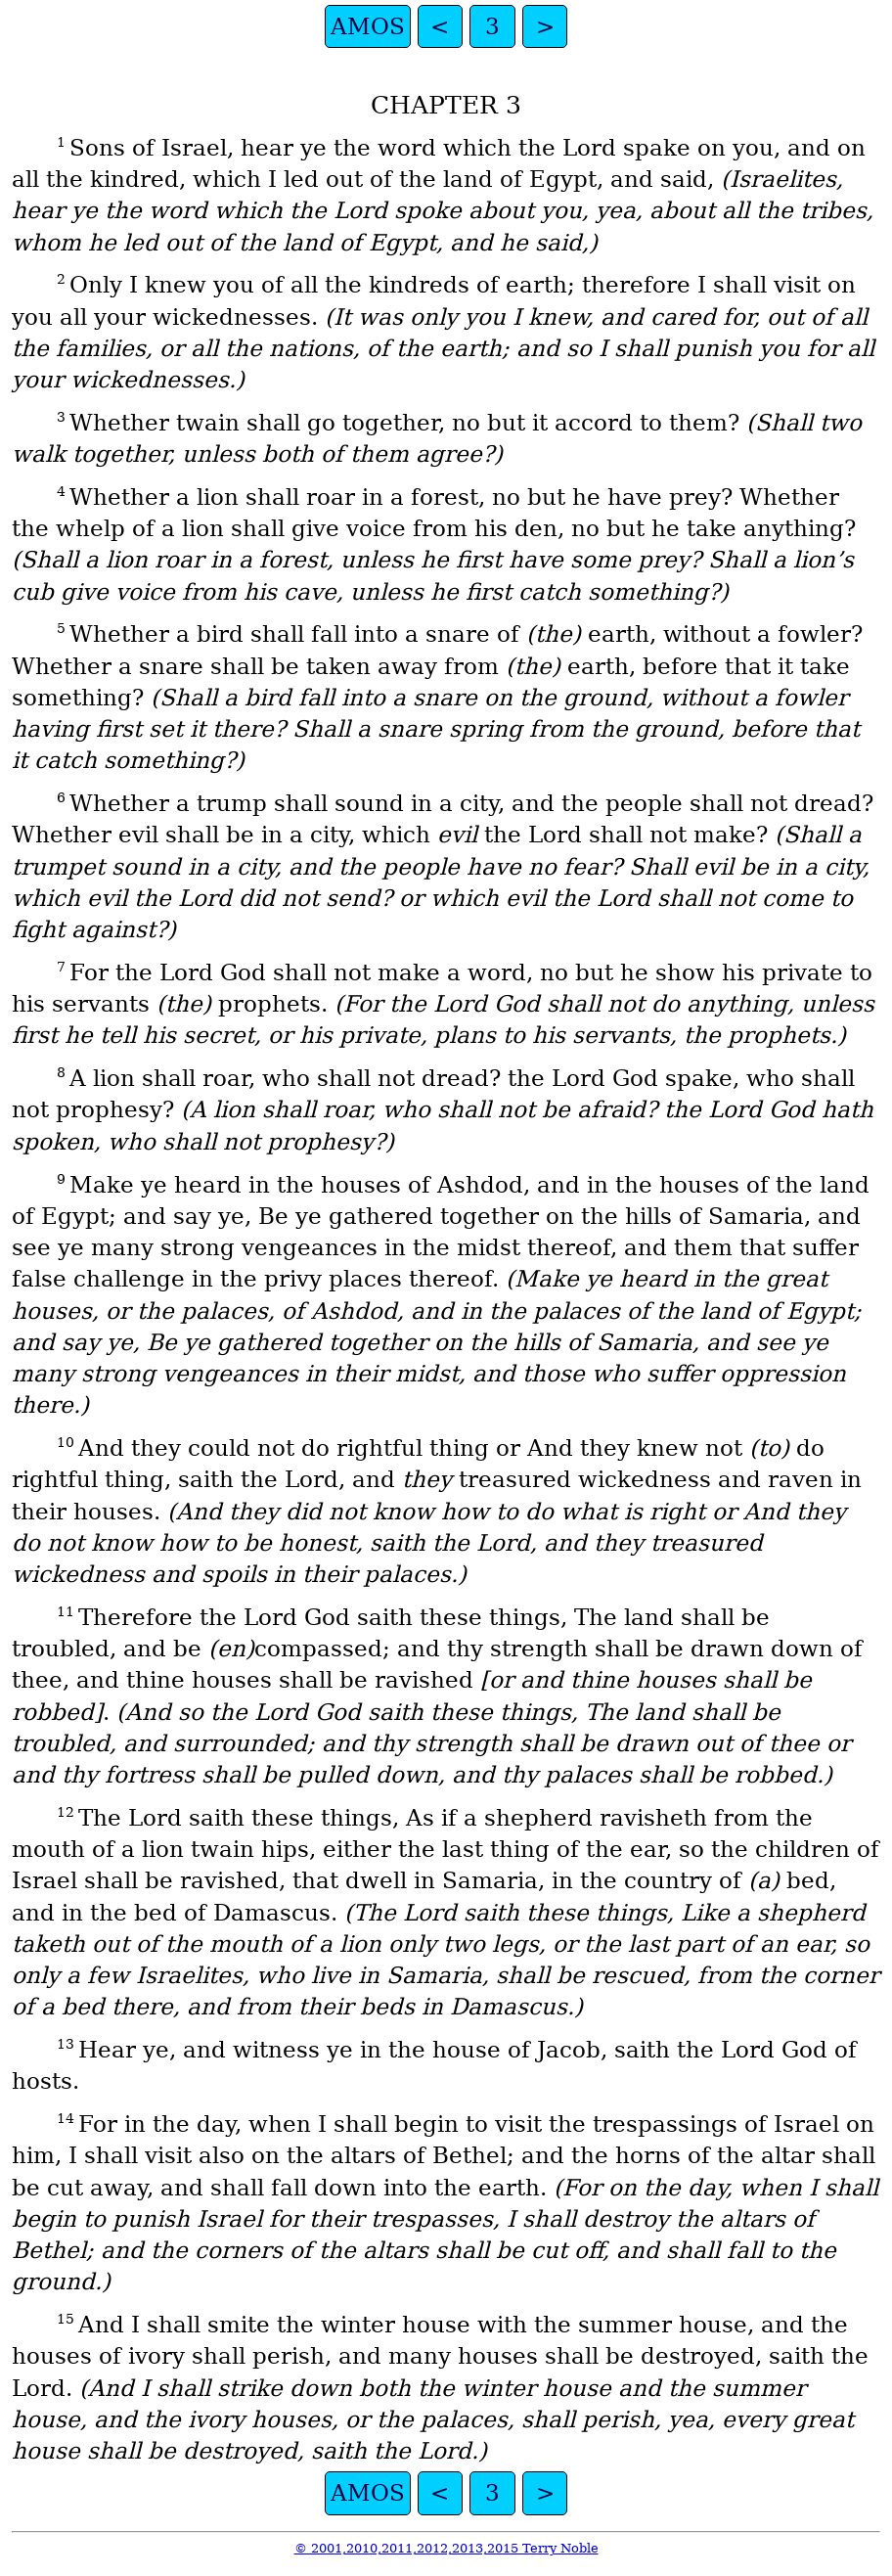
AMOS (368, 26)
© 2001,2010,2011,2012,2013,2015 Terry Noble (446, 2548)
